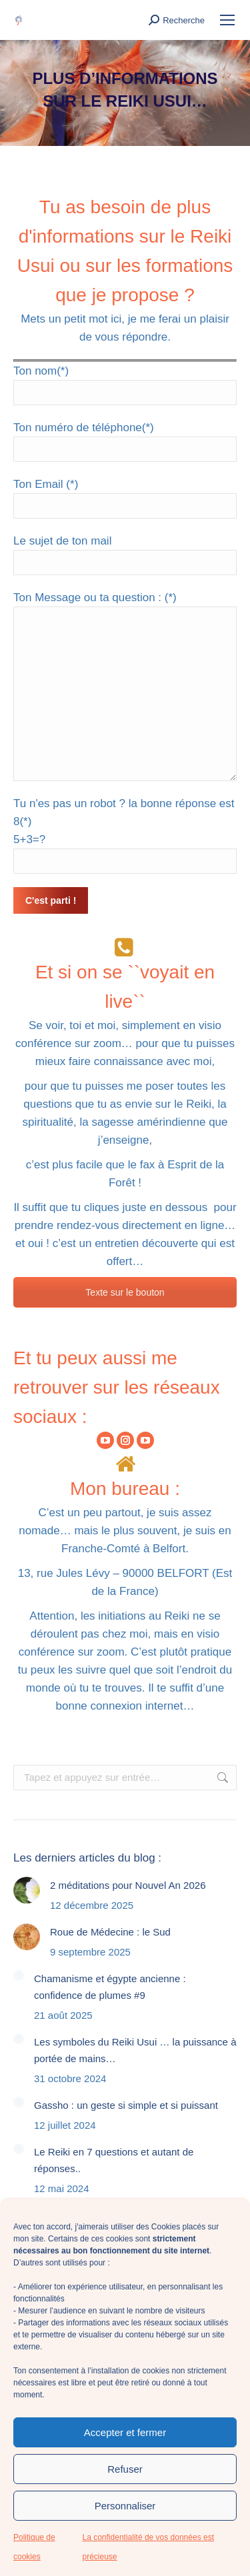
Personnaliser (125, 2505)
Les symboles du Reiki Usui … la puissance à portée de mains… (135, 2050)
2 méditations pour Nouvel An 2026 (128, 1885)
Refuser (125, 2469)
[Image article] (26, 1890)
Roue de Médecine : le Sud (110, 1931)
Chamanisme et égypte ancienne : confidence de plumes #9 (110, 1987)
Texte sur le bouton (124, 1292)
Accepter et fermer (125, 2432)
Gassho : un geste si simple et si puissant (126, 2105)
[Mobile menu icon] (227, 20)
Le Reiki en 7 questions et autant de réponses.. (113, 2160)
